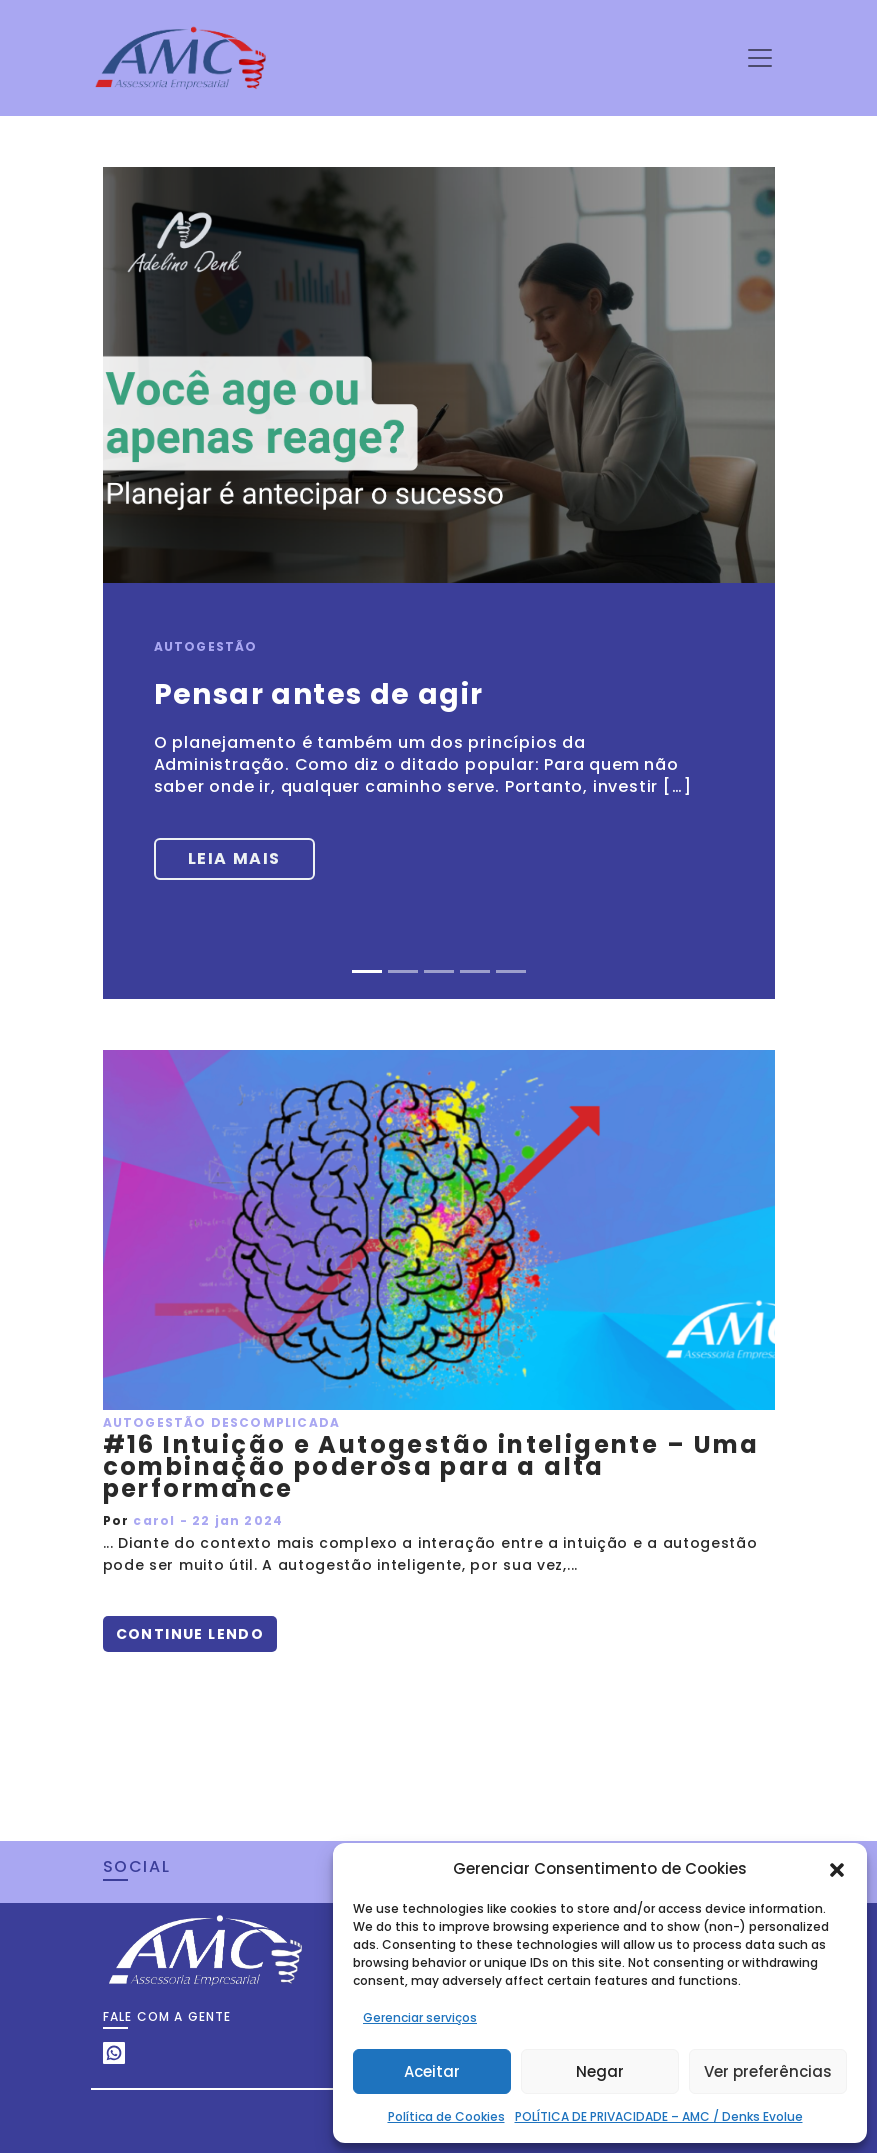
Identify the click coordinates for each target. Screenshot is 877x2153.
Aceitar (432, 2071)
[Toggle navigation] (760, 58)
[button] (837, 1869)
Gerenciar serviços (420, 2017)
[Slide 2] (403, 971)
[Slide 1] (367, 971)
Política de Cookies (446, 2116)
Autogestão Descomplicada (222, 1422)
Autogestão (206, 646)
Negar (600, 2071)
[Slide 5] (511, 971)
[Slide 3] (439, 971)
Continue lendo (190, 1634)
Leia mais (234, 858)
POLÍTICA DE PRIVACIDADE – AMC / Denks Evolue (659, 2116)
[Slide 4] (475, 971)
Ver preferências (768, 2071)
